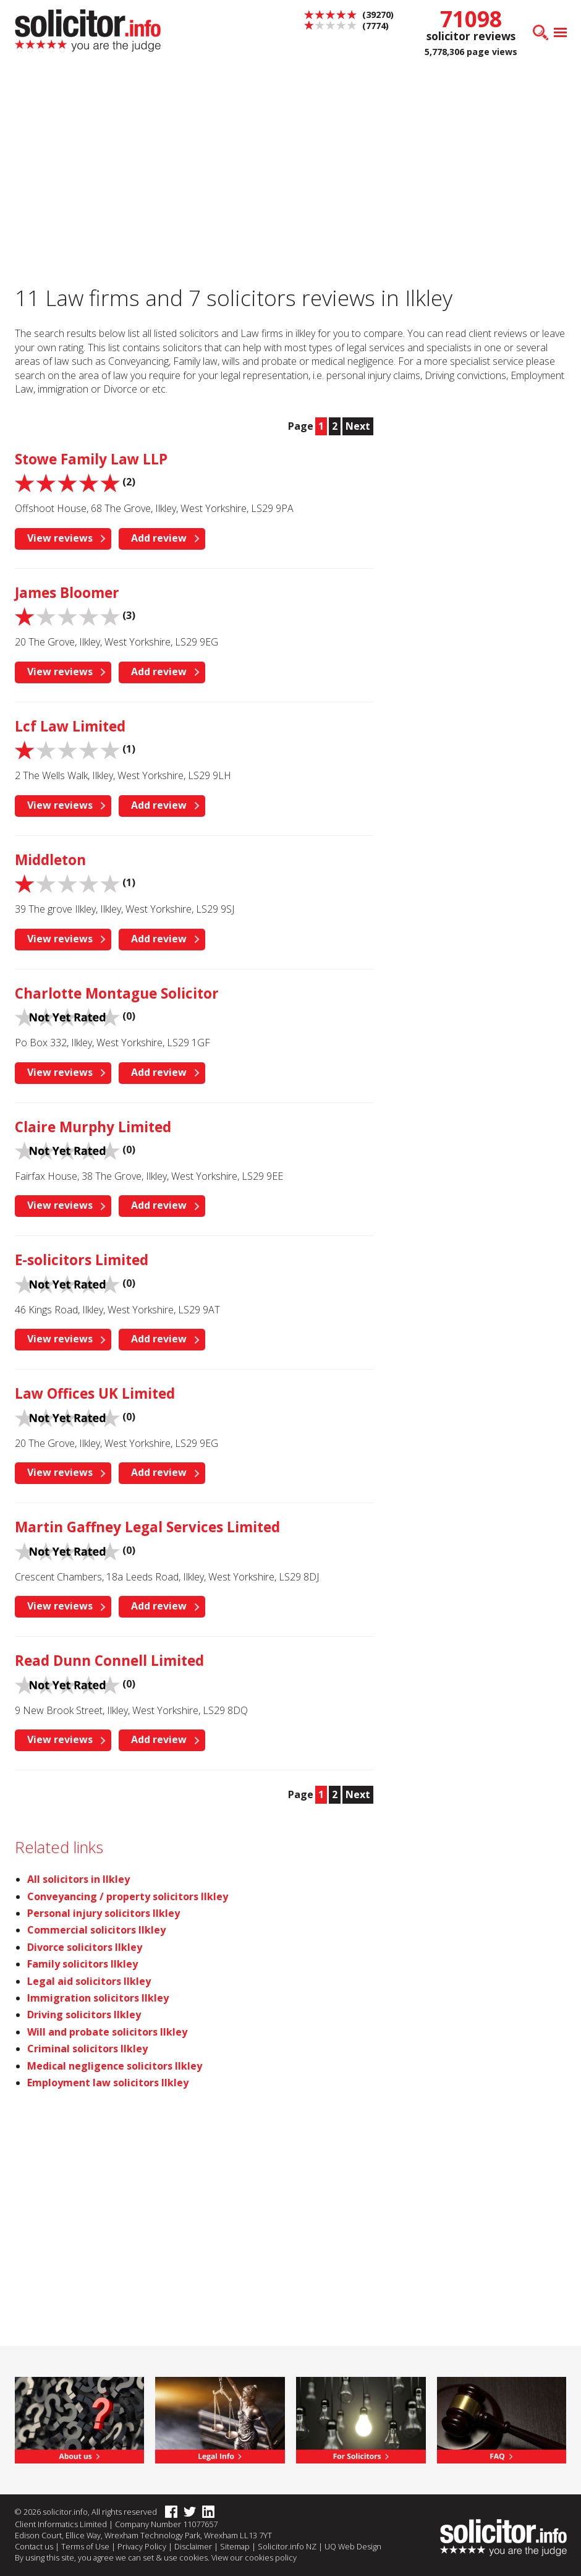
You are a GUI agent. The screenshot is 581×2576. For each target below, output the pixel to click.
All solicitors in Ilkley (78, 1879)
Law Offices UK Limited (95, 1393)
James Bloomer (67, 592)
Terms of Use (85, 2546)
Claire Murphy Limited (93, 1127)
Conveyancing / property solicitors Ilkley (127, 1896)
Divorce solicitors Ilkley (84, 1947)
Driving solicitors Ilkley (84, 2014)
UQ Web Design (352, 2546)
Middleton (50, 859)
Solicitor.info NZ (287, 2546)
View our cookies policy (254, 2557)
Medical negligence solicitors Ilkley (114, 2066)
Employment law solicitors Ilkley (108, 2082)
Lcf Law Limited (70, 726)
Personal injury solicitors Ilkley (103, 1913)
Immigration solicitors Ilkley (98, 1998)
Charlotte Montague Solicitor (117, 993)
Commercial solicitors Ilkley (96, 1930)
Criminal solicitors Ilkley (87, 2048)
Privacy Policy (141, 2546)
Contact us (34, 2546)
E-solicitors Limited (81, 1259)
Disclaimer (193, 2546)
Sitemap (235, 2546)
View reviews (60, 538)
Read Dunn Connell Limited (109, 1660)
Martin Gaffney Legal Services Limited (147, 1527)
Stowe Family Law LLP (91, 459)
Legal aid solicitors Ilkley (89, 1981)
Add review (159, 538)
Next (358, 426)
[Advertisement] (484, 497)
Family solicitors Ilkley (82, 1964)
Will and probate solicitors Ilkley (107, 2032)
